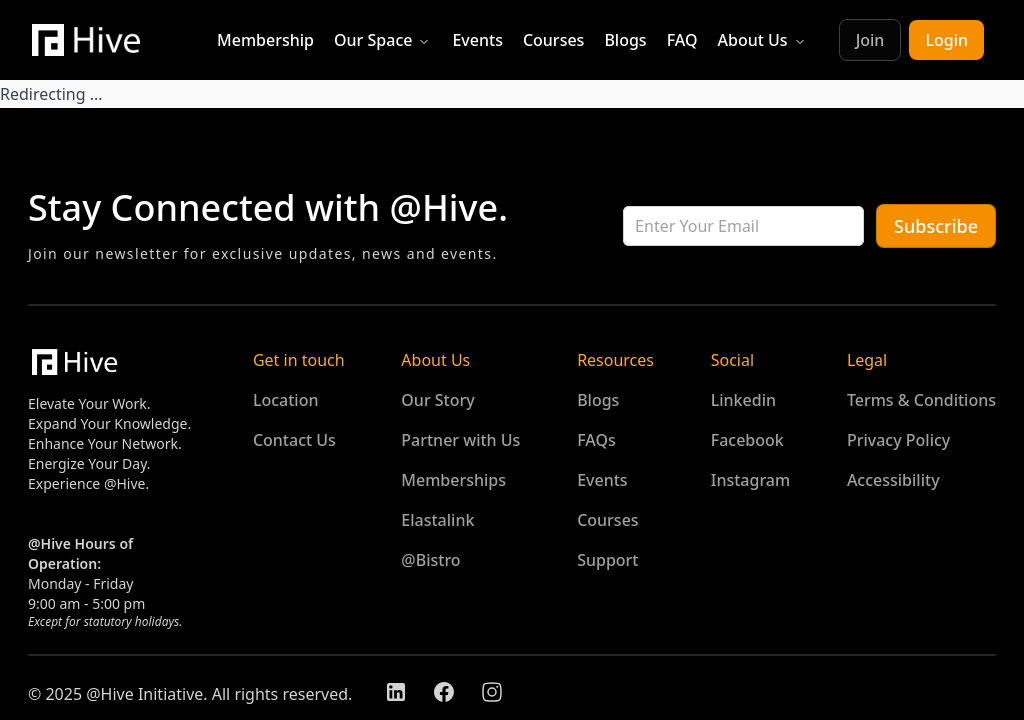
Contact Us (294, 440)
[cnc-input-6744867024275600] (743, 226)
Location (286, 400)
